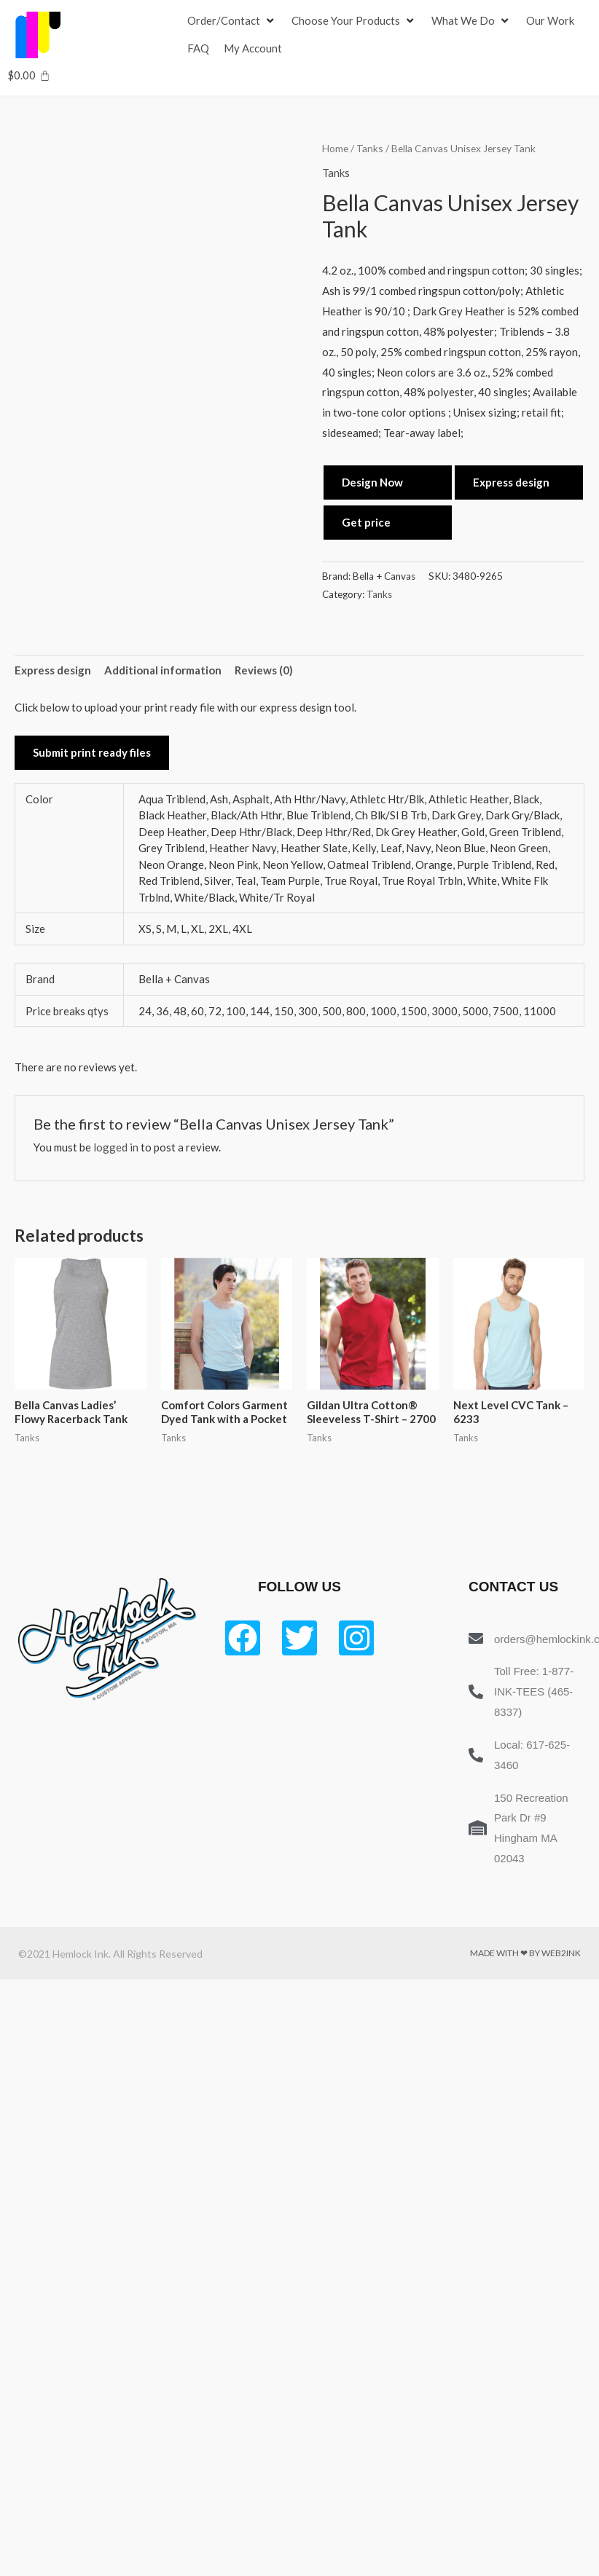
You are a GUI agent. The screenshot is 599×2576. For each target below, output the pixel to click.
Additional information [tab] (163, 670)
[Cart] (29, 75)
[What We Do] (471, 21)
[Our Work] (550, 21)
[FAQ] (198, 49)
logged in (115, 1147)
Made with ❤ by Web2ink (525, 1952)
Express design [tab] (53, 670)
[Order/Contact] (232, 21)
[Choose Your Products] (354, 21)
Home (335, 148)
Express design (511, 482)
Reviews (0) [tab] (264, 670)
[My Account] (252, 49)
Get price (366, 522)
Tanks (369, 148)
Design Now (372, 482)
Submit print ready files (92, 752)
